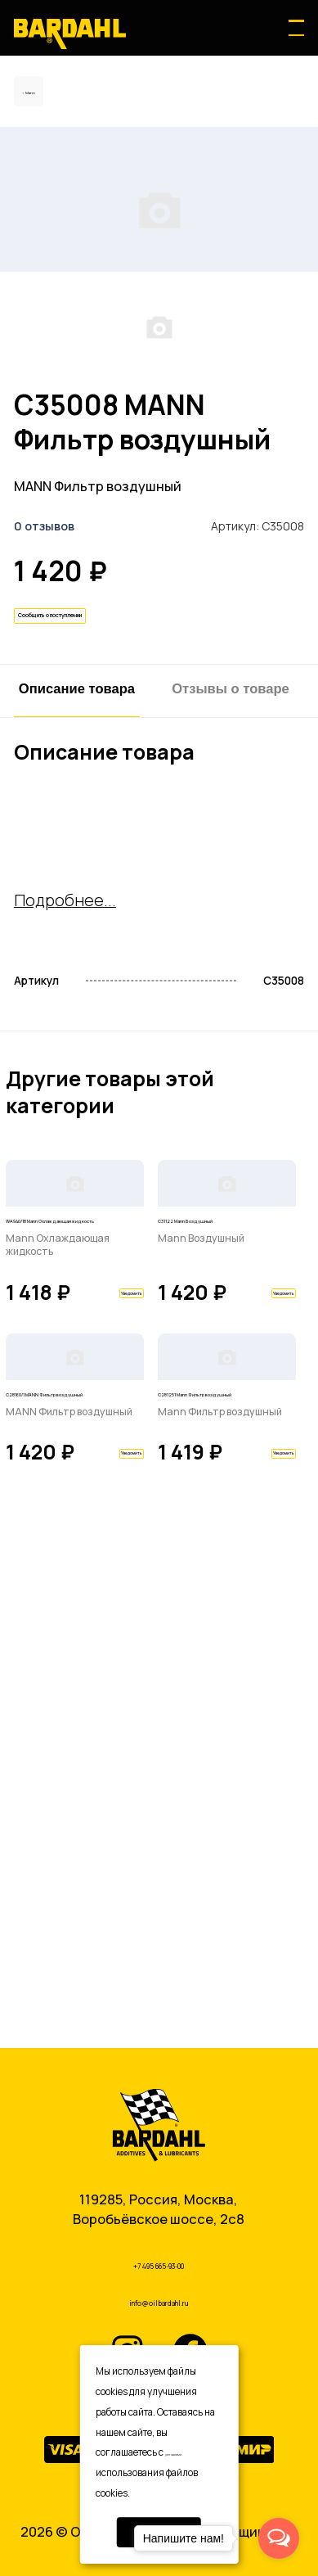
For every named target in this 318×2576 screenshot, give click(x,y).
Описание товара (77, 909)
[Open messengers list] (278, 2538)
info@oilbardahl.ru (159, 2298)
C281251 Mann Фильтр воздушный (221, 1860)
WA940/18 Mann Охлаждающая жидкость (57, 1556)
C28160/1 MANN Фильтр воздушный (69, 1860)
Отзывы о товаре (230, 909)
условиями (190, 2452)
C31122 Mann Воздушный (199, 1545)
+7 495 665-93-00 (159, 2256)
